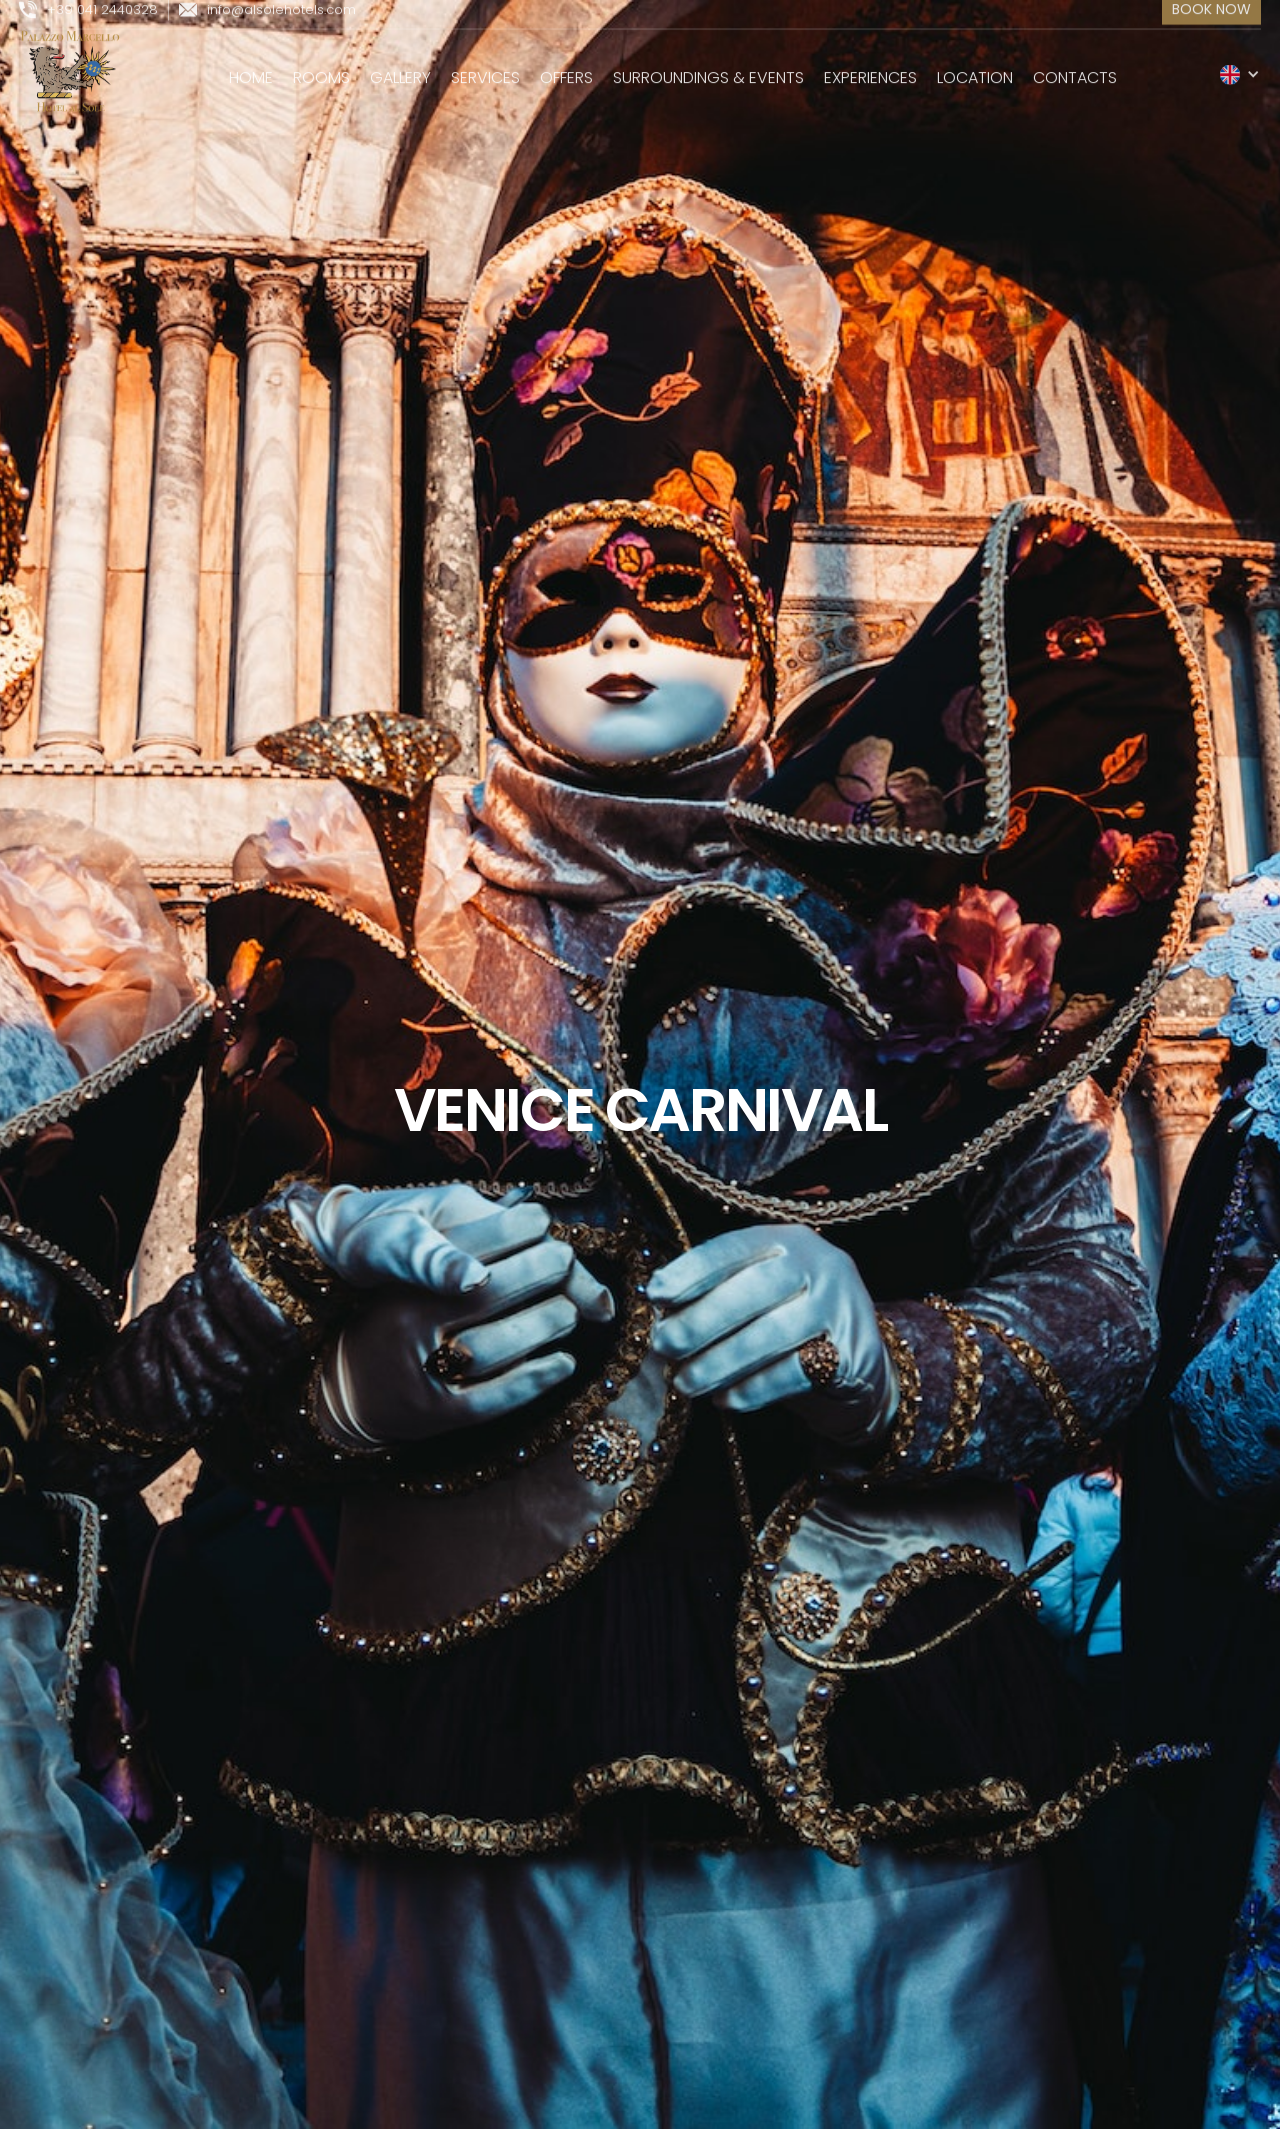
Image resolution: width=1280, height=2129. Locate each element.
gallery (400, 67)
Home (251, 67)
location (975, 67)
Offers (566, 67)
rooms (321, 67)
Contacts (1075, 67)
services (485, 67)
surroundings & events (708, 67)
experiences (870, 67)
